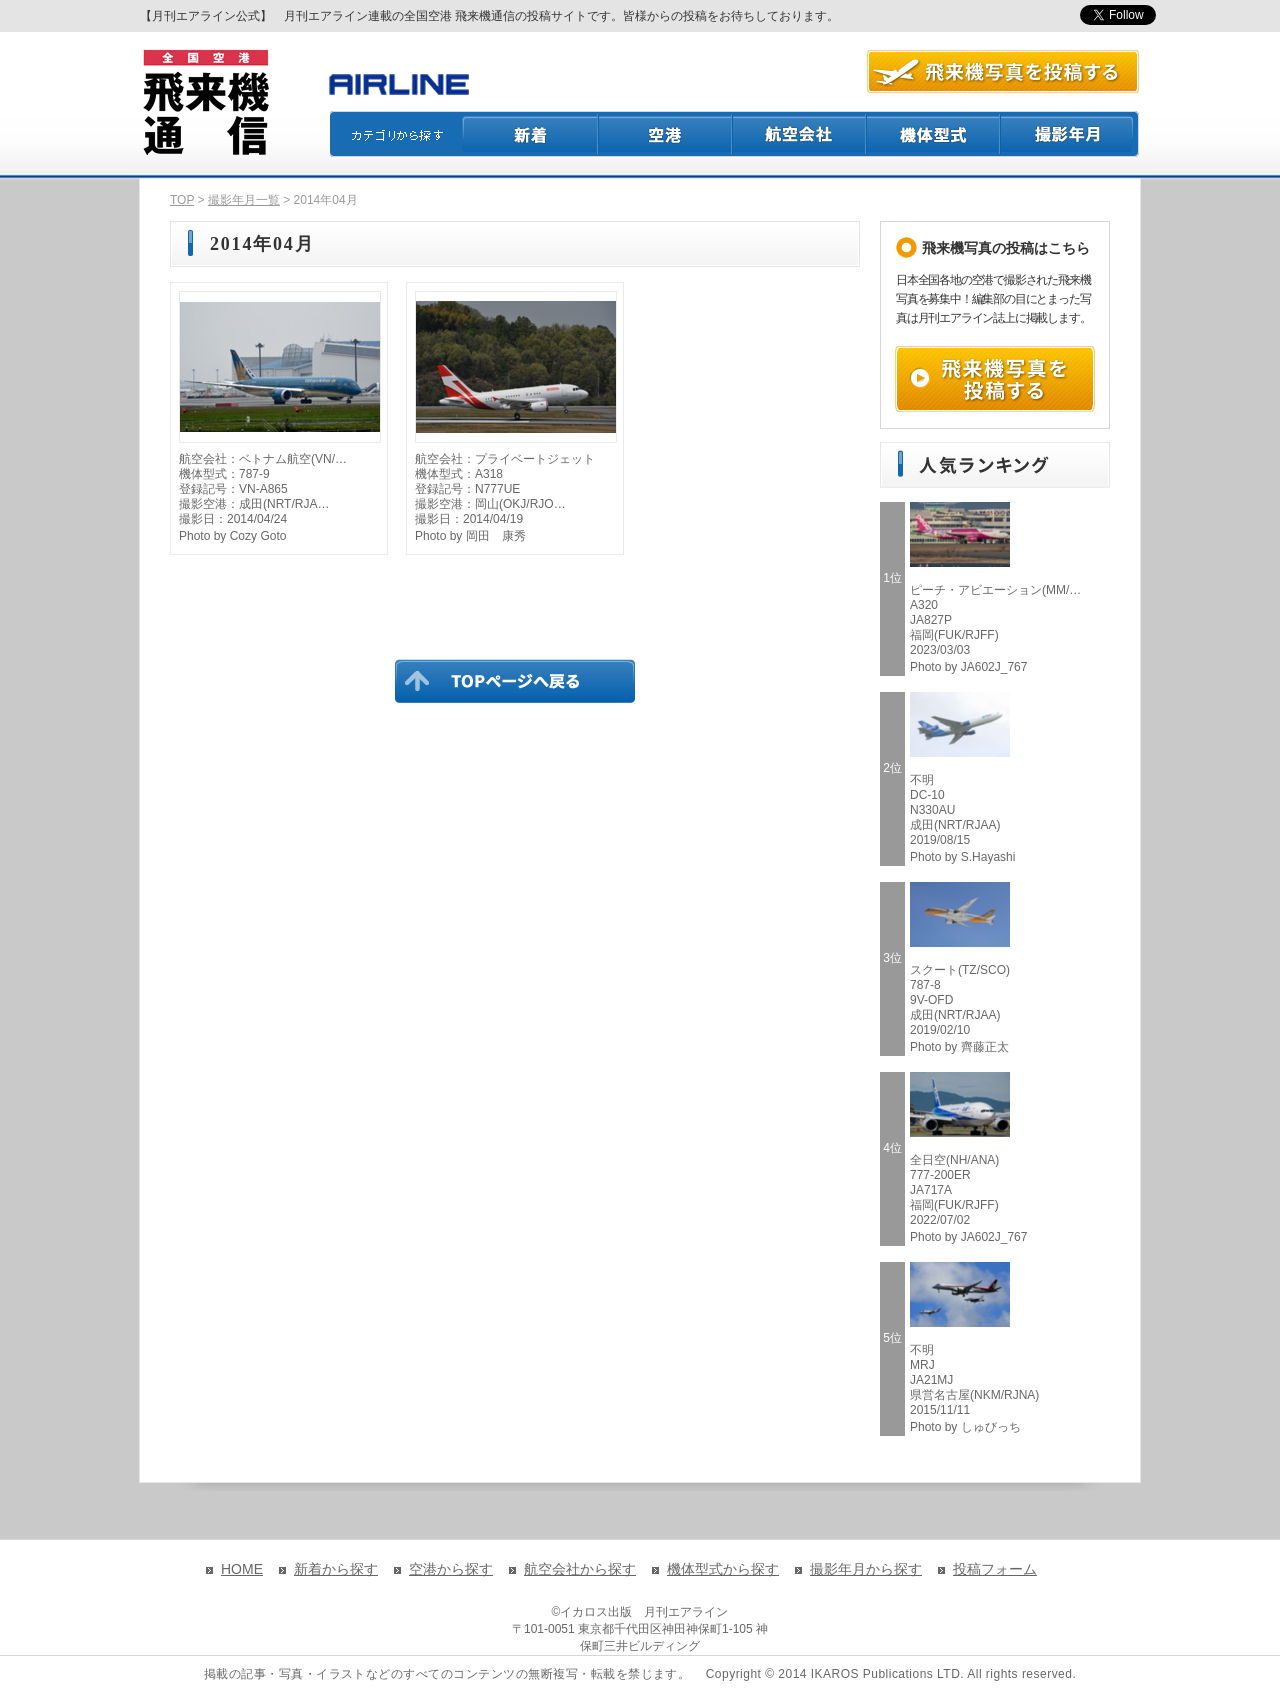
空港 (666, 134)
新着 (530, 134)
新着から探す (336, 1569)
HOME (242, 1569)
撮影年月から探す (866, 1569)
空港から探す (451, 1569)
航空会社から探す (580, 1569)
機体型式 (934, 134)
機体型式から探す (723, 1569)
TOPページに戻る (515, 681)
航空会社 (800, 134)
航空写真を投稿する (1003, 71)
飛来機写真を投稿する (995, 379)
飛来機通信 (205, 103)
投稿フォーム (995, 1569)
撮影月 (1070, 134)
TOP (182, 200)
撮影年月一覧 (244, 200)
